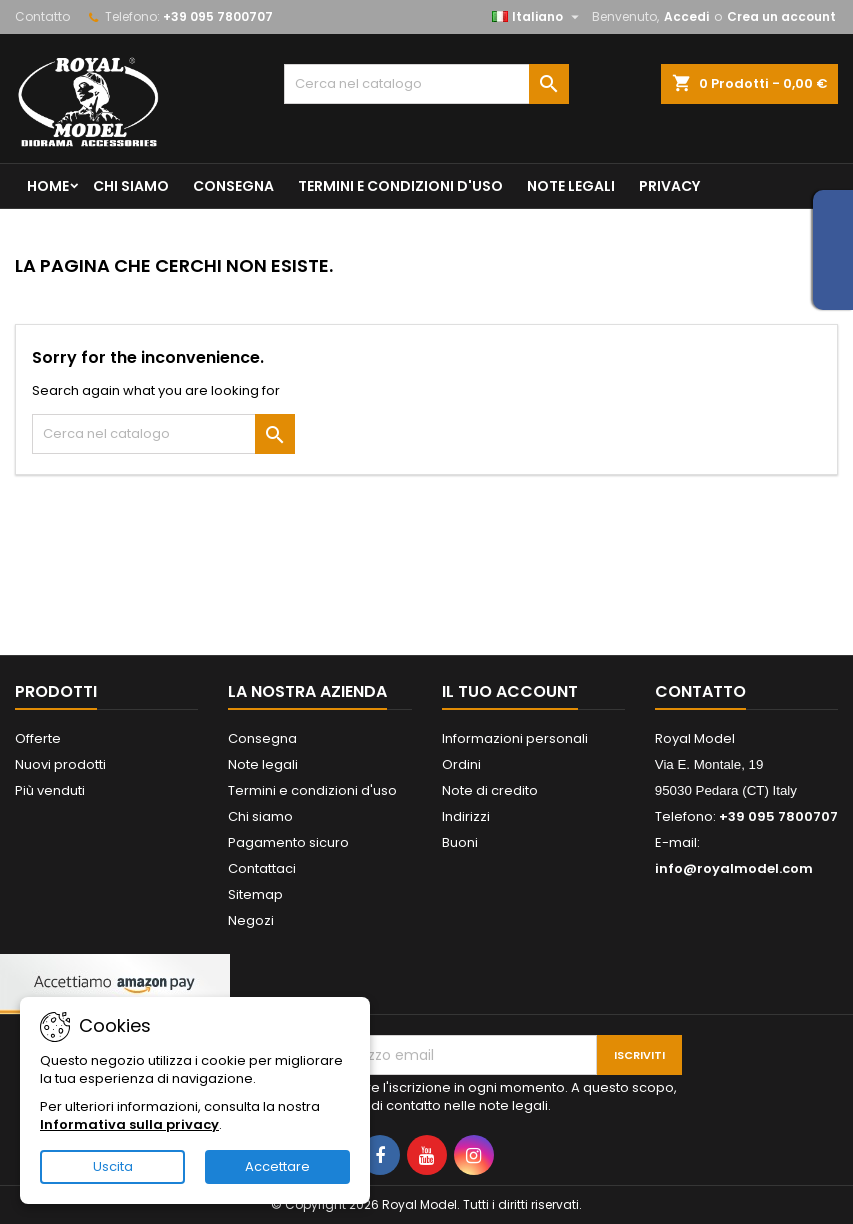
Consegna (233, 186)
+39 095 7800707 (218, 16)
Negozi (251, 920)
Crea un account (781, 16)
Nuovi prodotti (60, 764)
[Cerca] (426, 84)
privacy (669, 186)
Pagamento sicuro (288, 842)
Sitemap (255, 894)
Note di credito (490, 790)
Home (48, 186)
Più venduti (50, 790)
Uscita (113, 1166)
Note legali (571, 186)
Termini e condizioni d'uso (400, 186)
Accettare (277, 1166)
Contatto (42, 16)
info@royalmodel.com (734, 868)
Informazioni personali (515, 738)
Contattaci (262, 868)
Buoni (460, 842)
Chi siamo (131, 186)
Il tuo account (510, 691)
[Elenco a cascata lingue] (538, 17)
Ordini (461, 764)
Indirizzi (466, 816)
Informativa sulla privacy (129, 1124)
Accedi (686, 16)
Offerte (38, 738)
